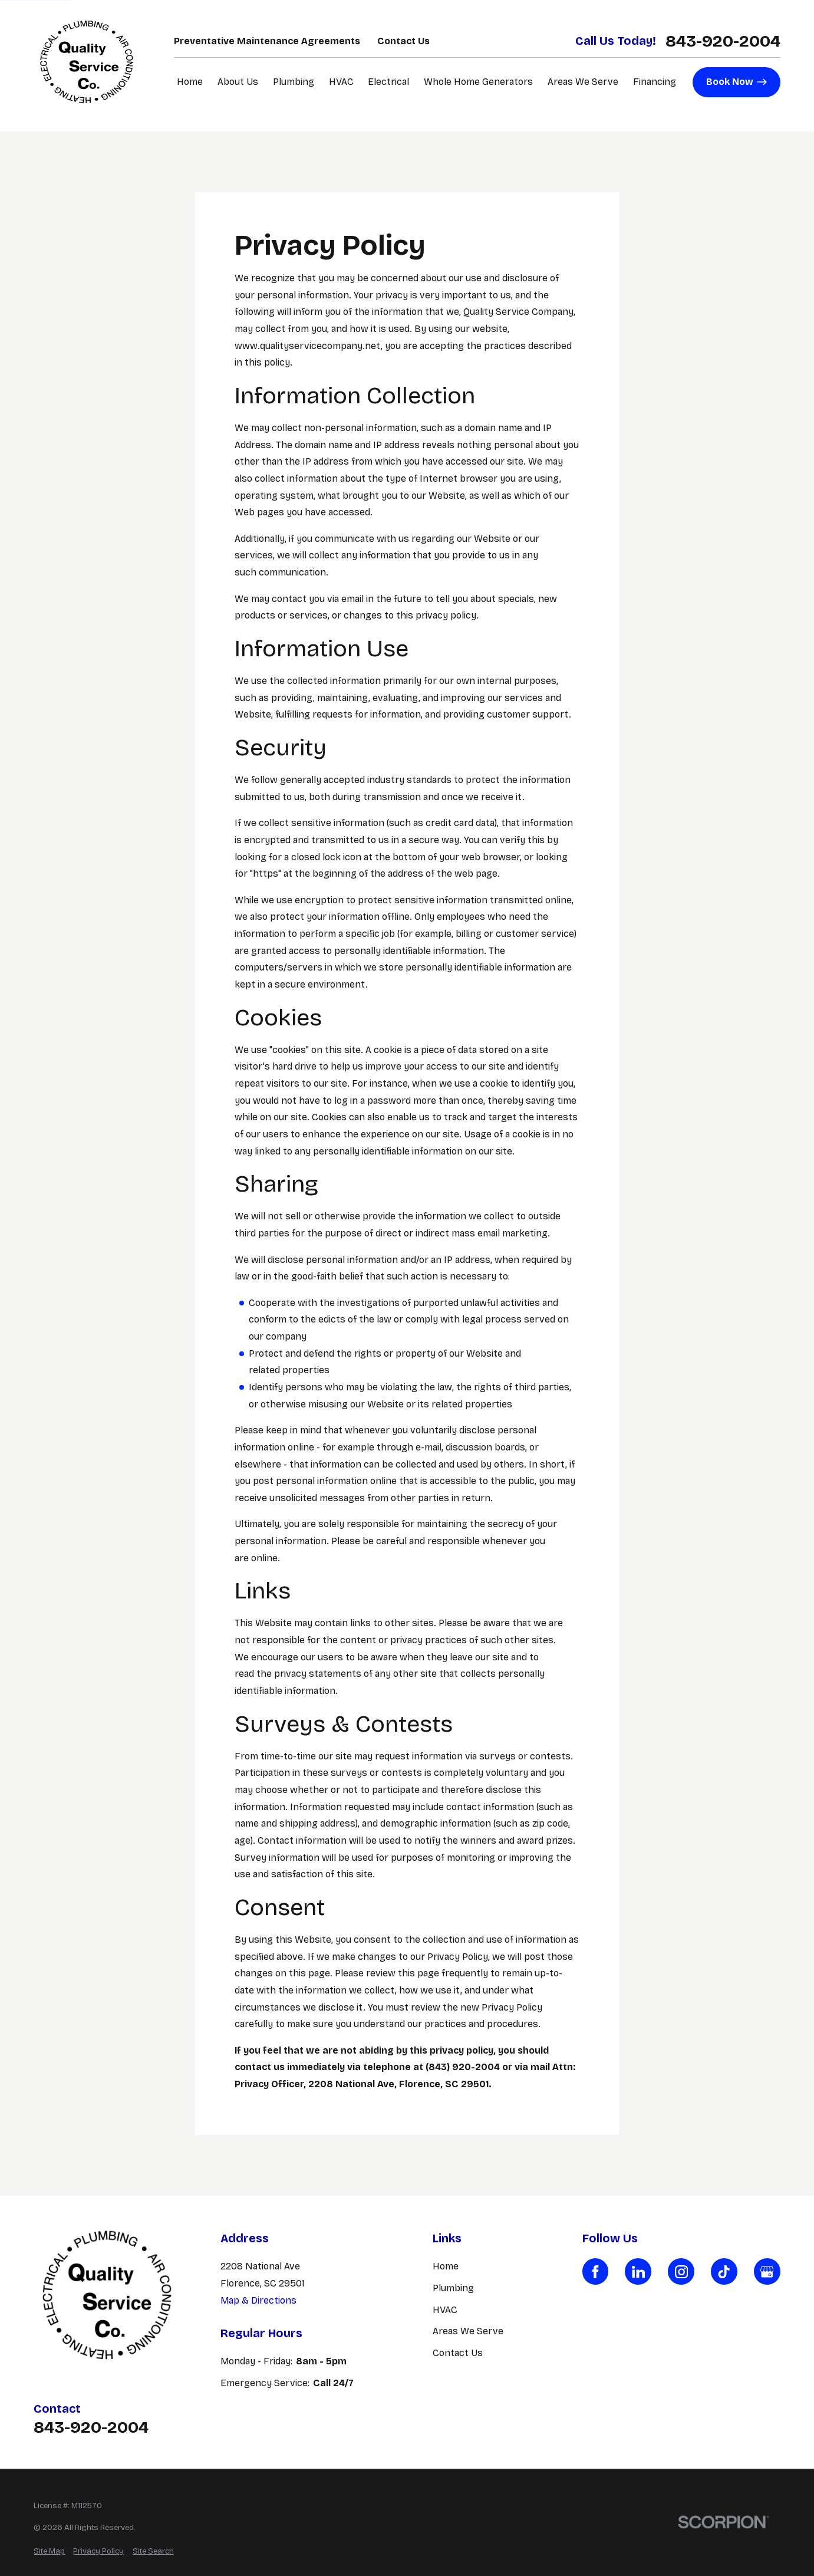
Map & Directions (258, 2300)
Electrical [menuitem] (388, 81)
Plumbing (453, 2288)
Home (446, 2266)
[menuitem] (49, 2552)
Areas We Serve (468, 2331)
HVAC (445, 2309)
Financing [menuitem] (654, 81)
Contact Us (403, 41)
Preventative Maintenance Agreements (267, 41)
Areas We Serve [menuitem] (583, 81)
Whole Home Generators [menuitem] (478, 81)
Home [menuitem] (190, 81)
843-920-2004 (722, 41)
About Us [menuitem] (237, 81)
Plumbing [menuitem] (293, 81)
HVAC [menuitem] (341, 81)
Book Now (736, 81)
